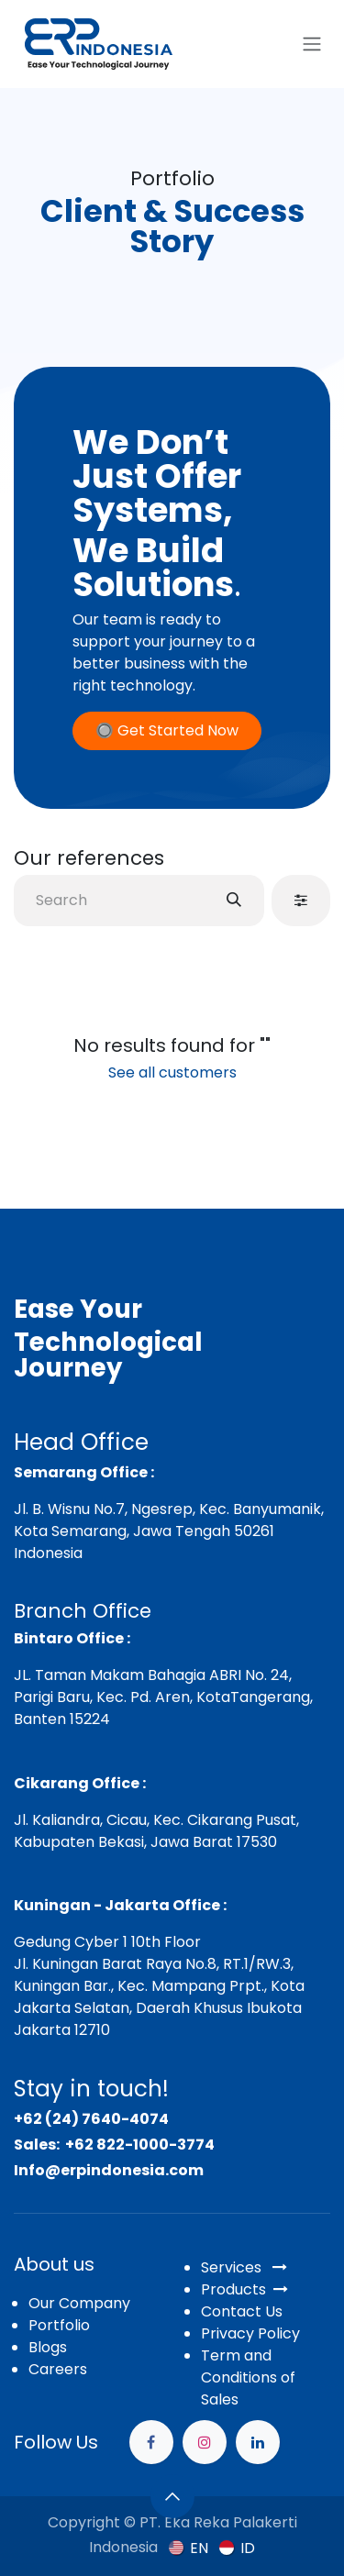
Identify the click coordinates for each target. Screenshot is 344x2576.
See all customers (172, 1072)
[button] (172, 2496)
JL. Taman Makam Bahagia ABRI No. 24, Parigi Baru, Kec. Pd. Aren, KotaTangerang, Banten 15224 (163, 1697)
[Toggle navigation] (312, 44)
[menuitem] (188, 2548)
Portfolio (59, 2325)
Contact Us (242, 2311)
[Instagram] (205, 2442)
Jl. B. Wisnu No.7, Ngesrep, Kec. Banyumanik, (169, 1509)
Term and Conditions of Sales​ (248, 2377)
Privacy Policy (250, 2333)
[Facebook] (151, 2442)
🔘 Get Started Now (167, 730)
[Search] (234, 900)
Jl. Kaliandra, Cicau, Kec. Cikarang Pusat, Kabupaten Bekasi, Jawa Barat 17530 (156, 1830)
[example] (258, 2442)
